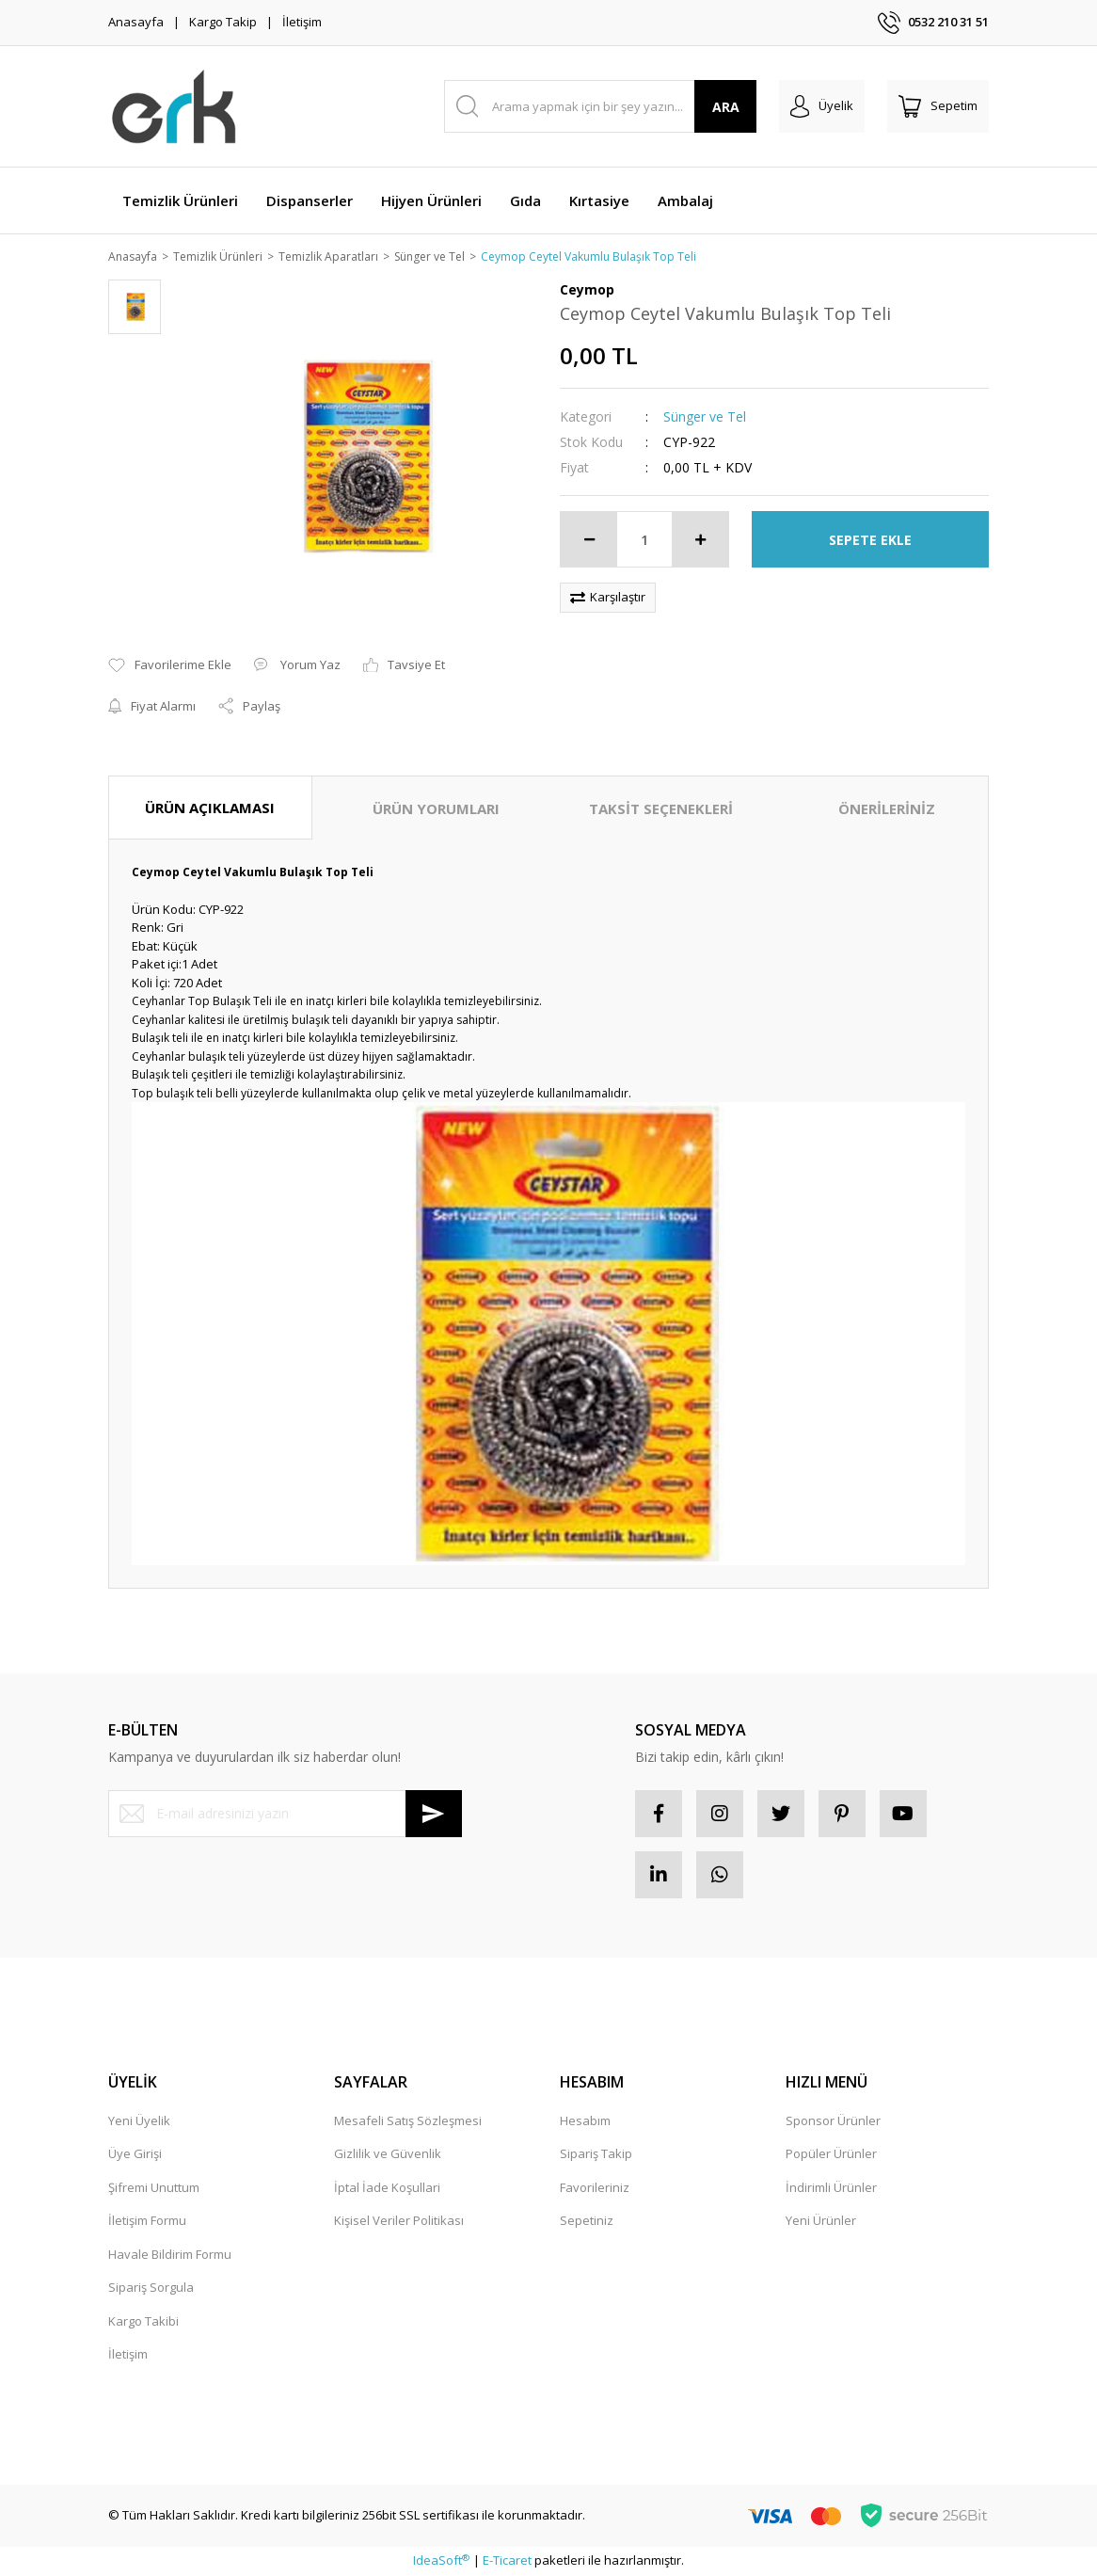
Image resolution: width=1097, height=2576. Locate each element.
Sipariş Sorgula (151, 2288)
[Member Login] (822, 106)
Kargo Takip (223, 21)
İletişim (302, 21)
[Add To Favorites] (169, 667)
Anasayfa (136, 21)
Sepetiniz (586, 2222)
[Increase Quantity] (700, 541)
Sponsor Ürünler (833, 2121)
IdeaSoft (441, 2561)
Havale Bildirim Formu (169, 2255)
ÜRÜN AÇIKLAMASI (210, 808)
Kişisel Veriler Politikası (399, 2222)
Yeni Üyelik (139, 2121)
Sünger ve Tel (704, 418)
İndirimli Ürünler (831, 2188)
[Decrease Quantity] (589, 541)
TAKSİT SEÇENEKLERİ (661, 809)
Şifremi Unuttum (153, 2188)
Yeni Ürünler (821, 2222)
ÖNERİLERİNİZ (886, 809)
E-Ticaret (507, 2561)
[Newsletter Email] (285, 1814)
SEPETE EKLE (870, 541)
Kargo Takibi (143, 2321)
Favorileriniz (594, 2188)
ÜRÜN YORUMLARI (436, 809)
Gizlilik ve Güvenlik (387, 2155)
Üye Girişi (135, 2155)
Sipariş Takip (596, 2155)
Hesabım (585, 2121)
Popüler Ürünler (831, 2155)
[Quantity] (644, 541)
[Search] (600, 106)
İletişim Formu (147, 2222)
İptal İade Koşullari (387, 2188)
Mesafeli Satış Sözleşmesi (408, 2121)
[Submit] (433, 1814)
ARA (725, 107)
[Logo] (174, 106)
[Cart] (938, 106)
